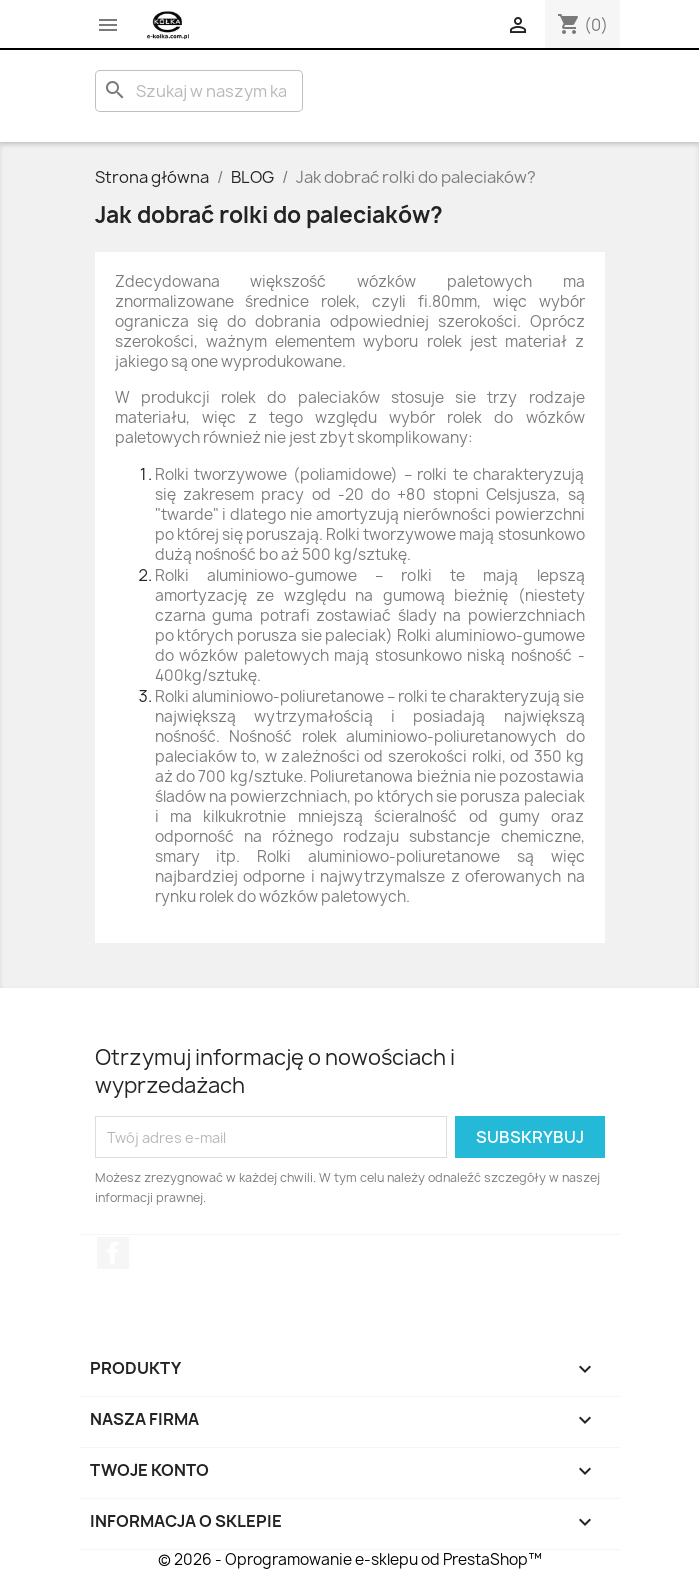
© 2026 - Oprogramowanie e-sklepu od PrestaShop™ (350, 1559)
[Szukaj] (199, 91)
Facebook (113, 1253)
